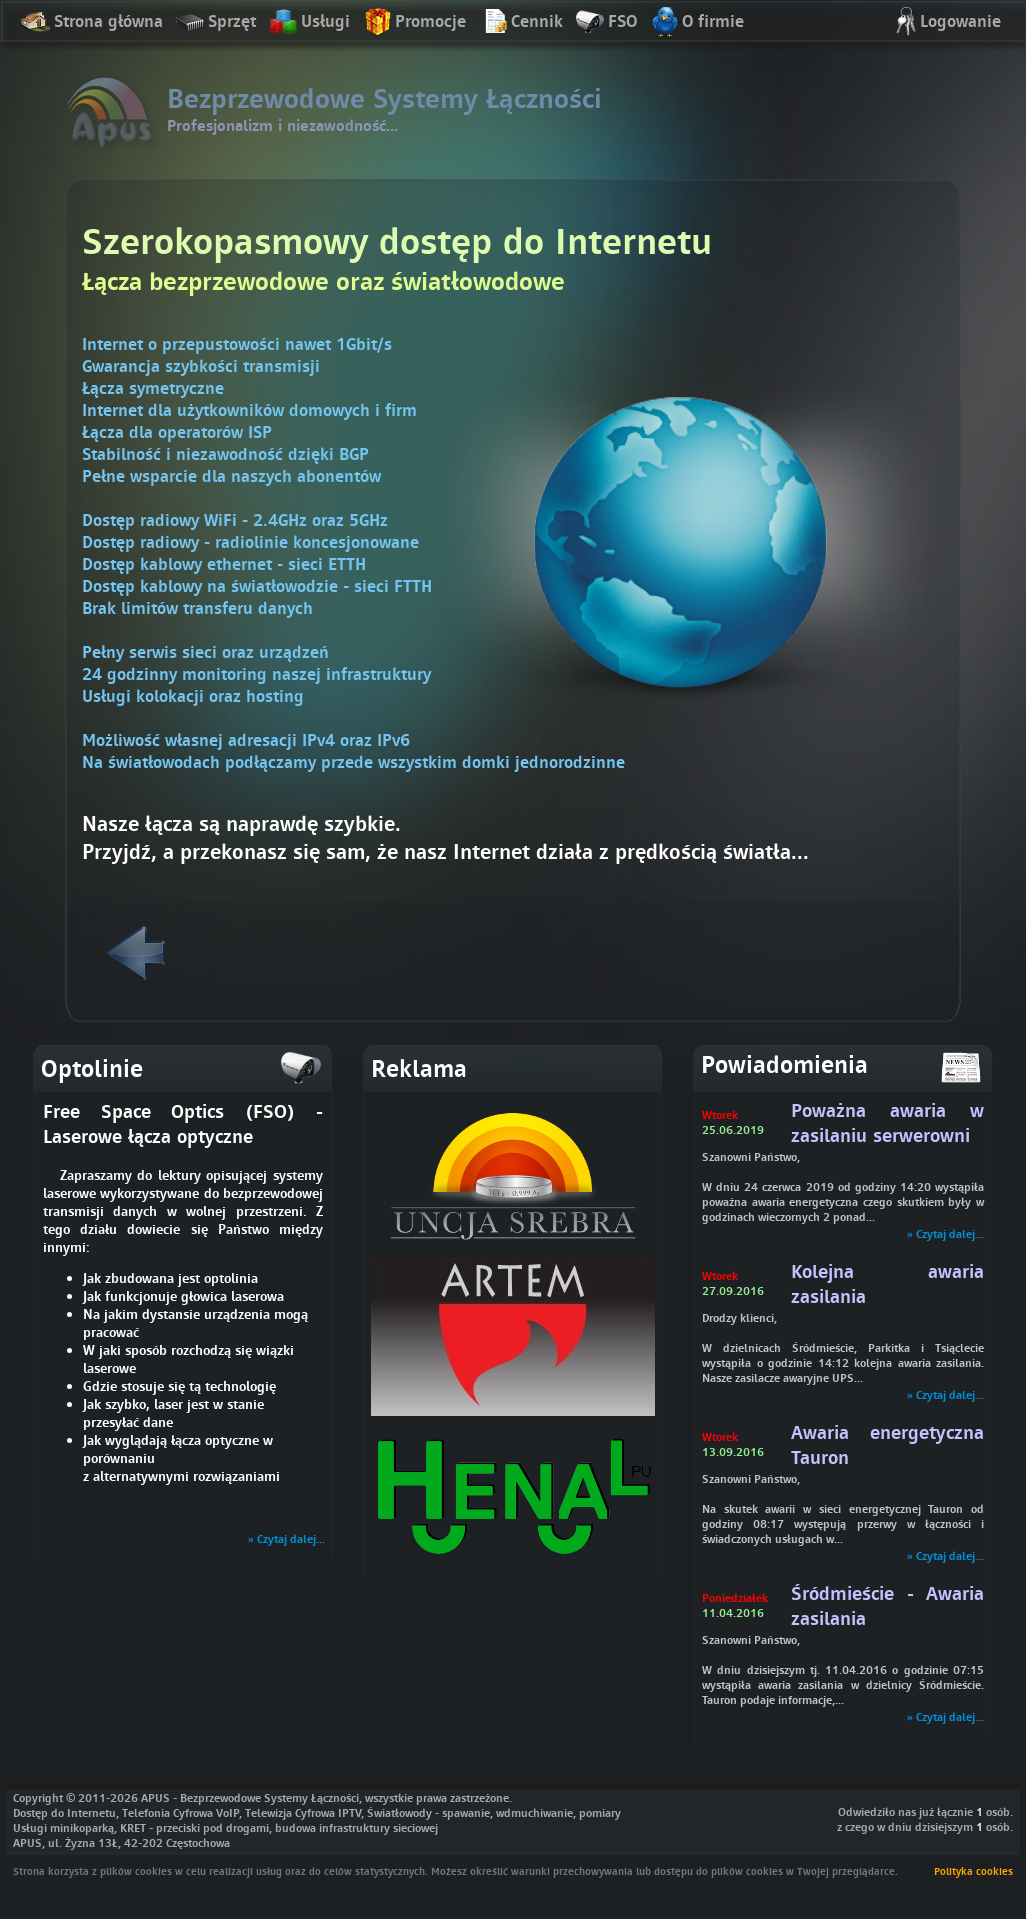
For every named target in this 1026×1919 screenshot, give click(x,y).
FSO (606, 23)
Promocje (414, 23)
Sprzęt (215, 23)
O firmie (696, 23)
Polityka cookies (973, 1871)
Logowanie (944, 23)
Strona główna (92, 23)
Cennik (520, 23)
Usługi (309, 23)
